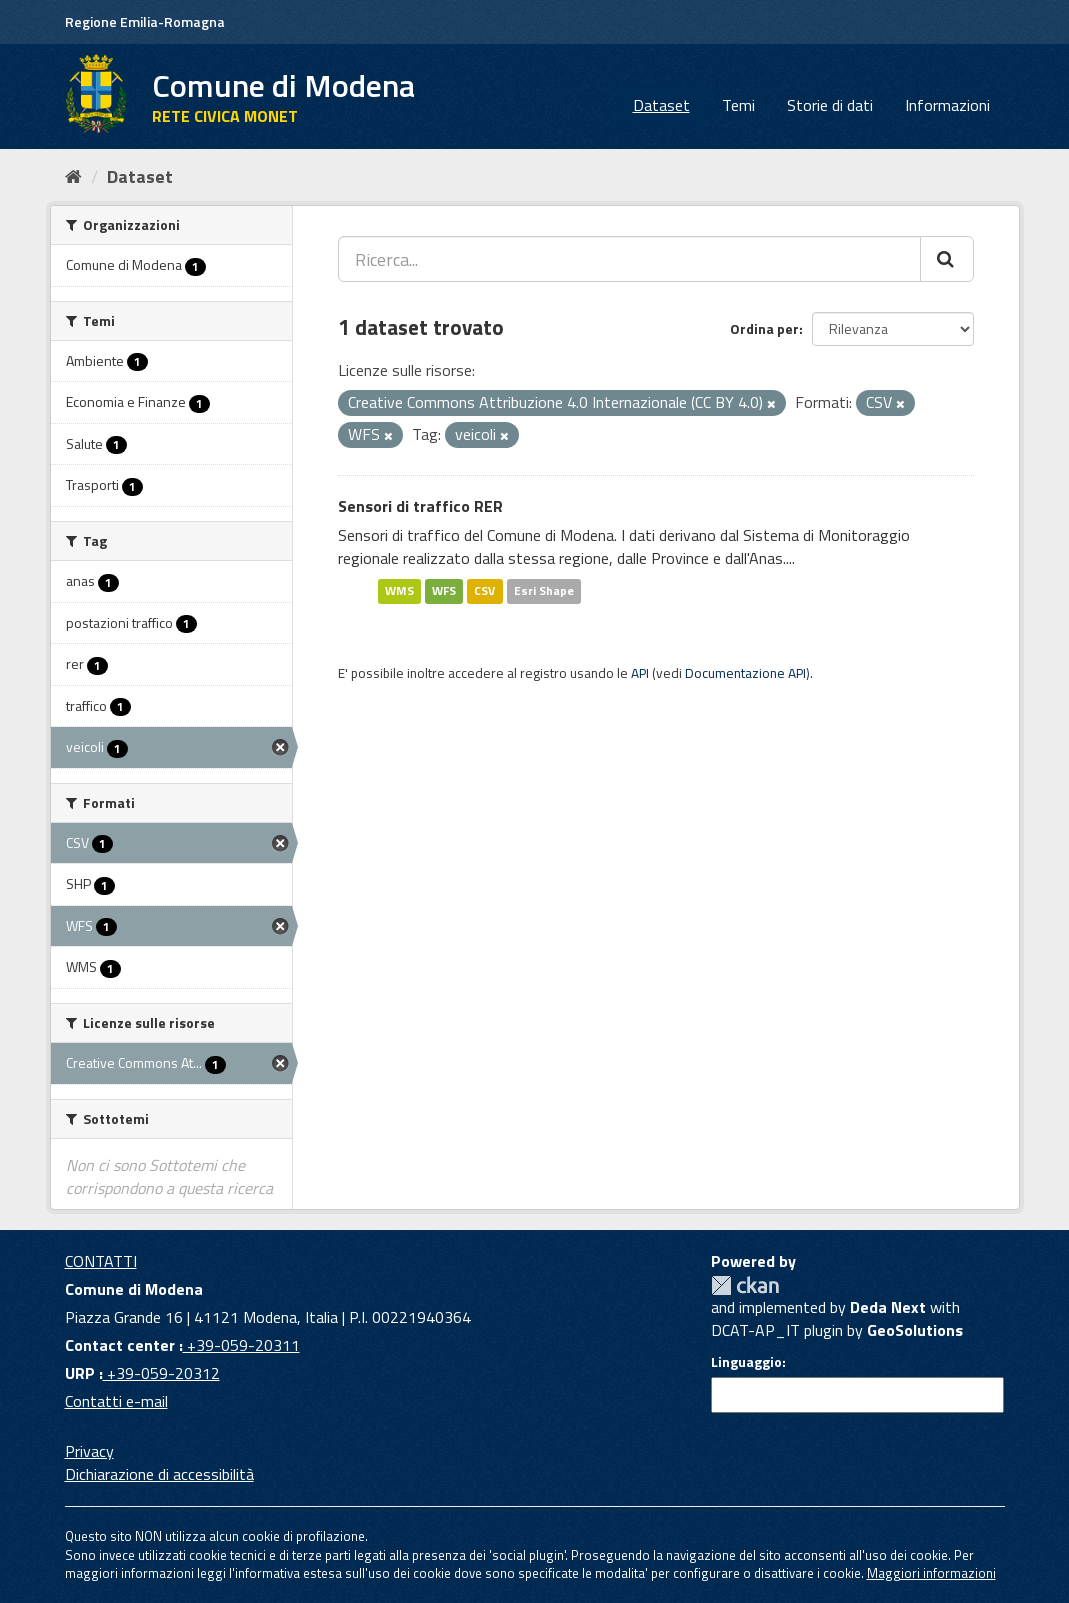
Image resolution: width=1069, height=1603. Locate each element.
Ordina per (764, 328)
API (640, 673)
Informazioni (947, 105)
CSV (484, 590)
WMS (399, 590)
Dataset (661, 105)
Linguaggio (746, 1362)
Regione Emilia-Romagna (145, 21)
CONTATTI (101, 1261)
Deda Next (888, 1307)
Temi (738, 105)
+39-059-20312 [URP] (161, 1373)
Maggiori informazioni (931, 1573)
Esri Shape (544, 590)
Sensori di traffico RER (420, 506)
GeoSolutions (915, 1330)
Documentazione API (745, 673)
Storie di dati (830, 105)
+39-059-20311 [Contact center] (241, 1345)
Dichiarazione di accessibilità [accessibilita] (159, 1474)
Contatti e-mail (116, 1401)
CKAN (745, 1285)
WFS (444, 590)
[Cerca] (947, 259)
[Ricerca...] (629, 259)
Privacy (89, 1451)
